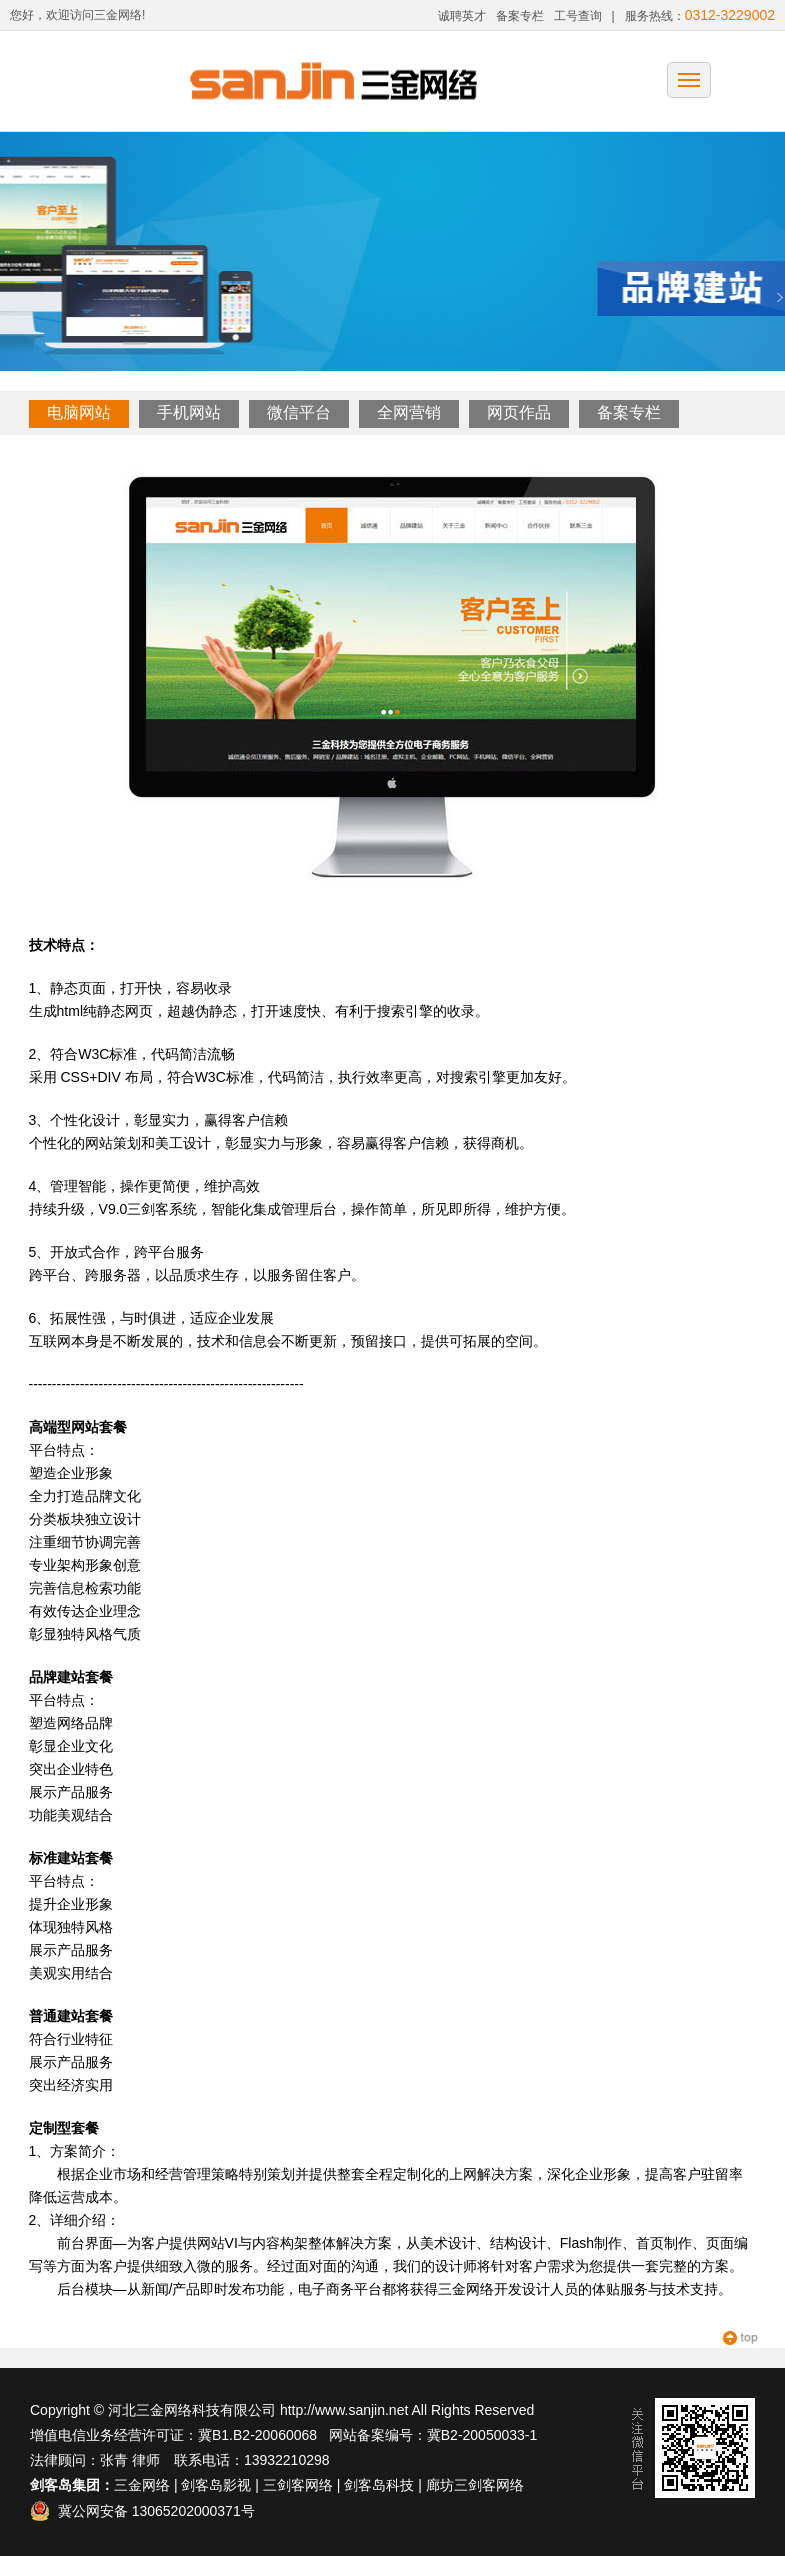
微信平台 (299, 412)
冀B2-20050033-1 (482, 2435)
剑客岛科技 (379, 2485)
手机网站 (189, 412)
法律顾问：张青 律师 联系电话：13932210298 (180, 2460)
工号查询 (578, 16)
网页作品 (519, 412)
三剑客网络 (298, 2485)
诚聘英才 (462, 16)
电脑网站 (79, 412)
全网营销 (409, 412)
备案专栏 (520, 16)
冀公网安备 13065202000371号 (142, 2511)
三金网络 (142, 2485)
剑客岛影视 (216, 2485)
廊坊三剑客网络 (475, 2485)
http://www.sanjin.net (344, 2410)
